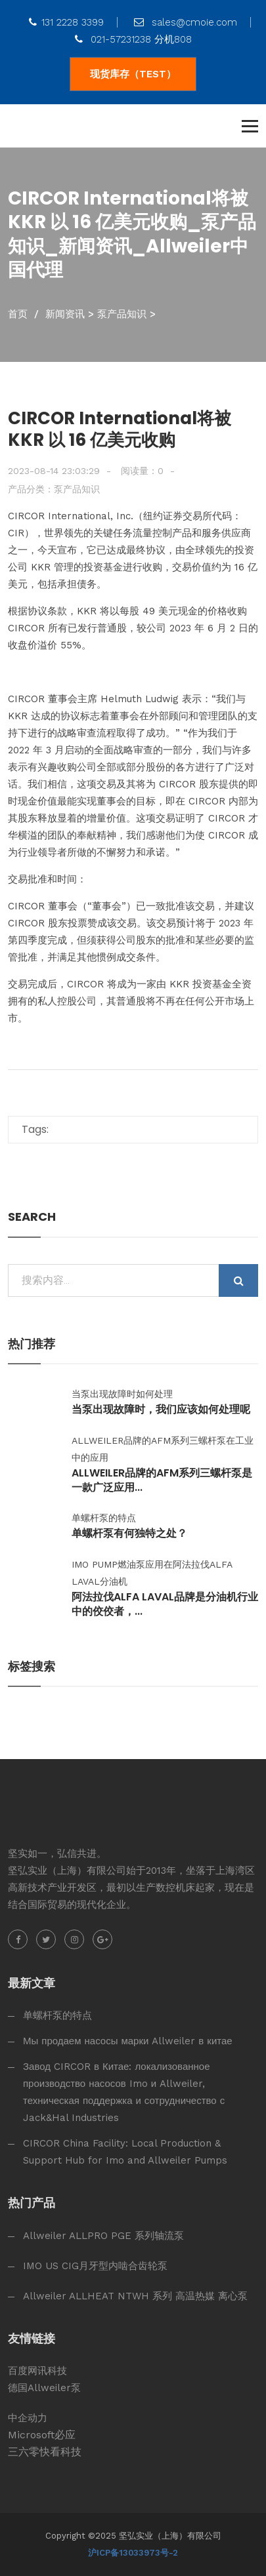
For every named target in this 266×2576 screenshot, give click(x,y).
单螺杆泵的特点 (57, 2015)
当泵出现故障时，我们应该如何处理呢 (161, 1409)
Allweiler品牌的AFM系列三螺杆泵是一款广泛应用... (162, 1480)
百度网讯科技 (37, 2371)
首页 (18, 314)
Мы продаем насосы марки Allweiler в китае (128, 2041)
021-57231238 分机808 (133, 39)
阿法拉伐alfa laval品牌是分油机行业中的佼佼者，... (165, 1604)
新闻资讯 (65, 314)
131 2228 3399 (66, 22)
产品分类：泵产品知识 (54, 489)
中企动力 (27, 2418)
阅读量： (142, 471)
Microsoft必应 (42, 2434)
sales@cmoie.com (185, 22)
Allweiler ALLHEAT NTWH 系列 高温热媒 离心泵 (135, 2296)
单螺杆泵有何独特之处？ (129, 1533)
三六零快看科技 (44, 2452)
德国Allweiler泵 (44, 2388)
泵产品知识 (121, 314)
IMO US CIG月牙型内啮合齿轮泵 (95, 2266)
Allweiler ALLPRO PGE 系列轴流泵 (103, 2236)
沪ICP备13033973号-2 (133, 2553)
